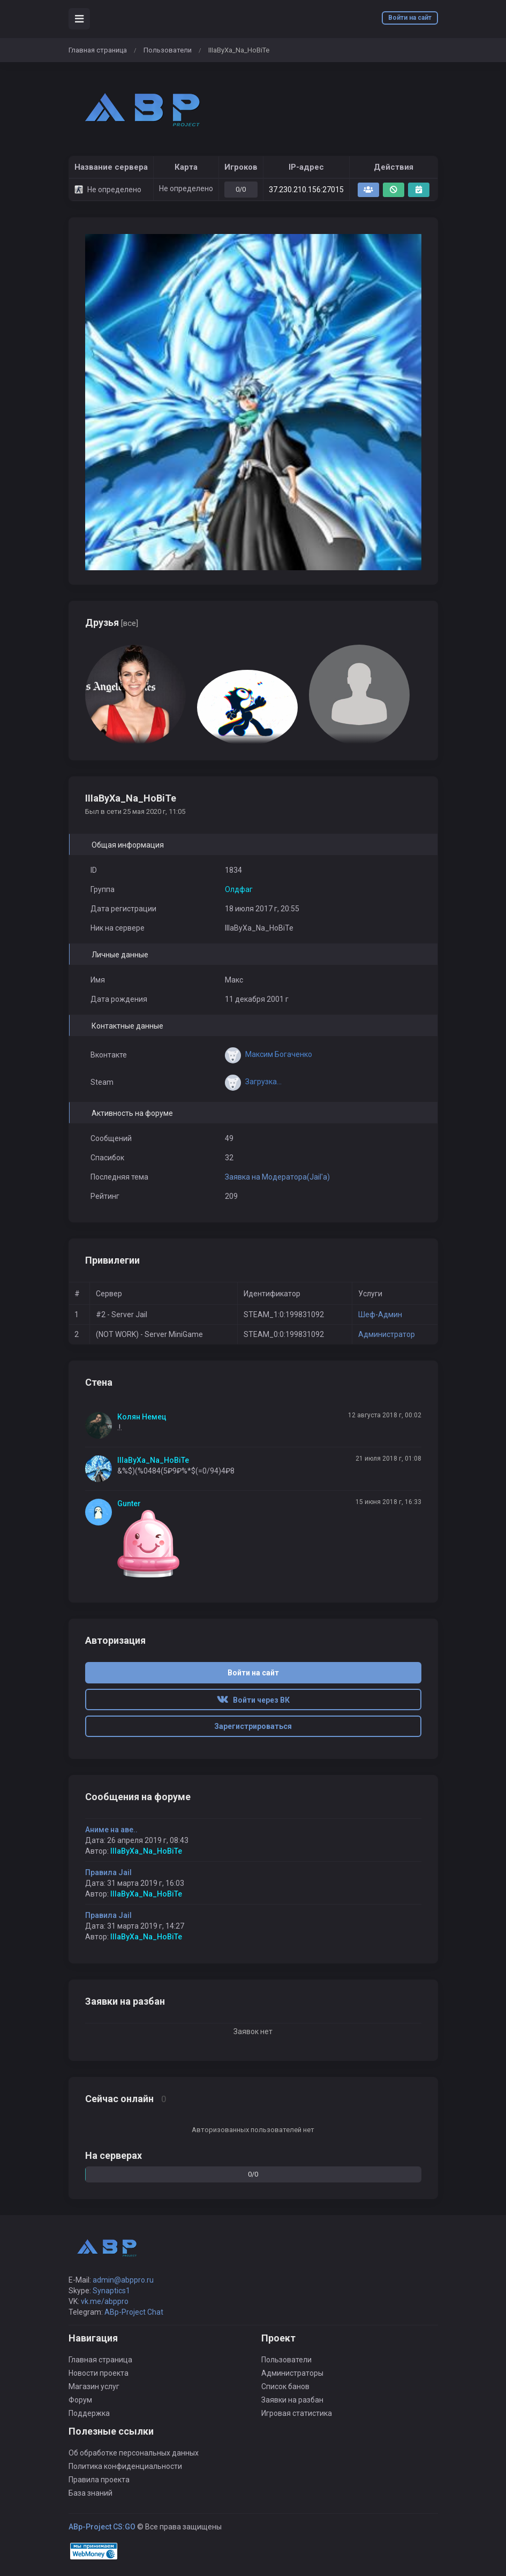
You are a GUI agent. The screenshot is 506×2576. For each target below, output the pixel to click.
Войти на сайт (410, 17)
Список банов (285, 2386)
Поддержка (89, 2413)
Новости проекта (99, 2373)
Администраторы (292, 2373)
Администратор (386, 1334)
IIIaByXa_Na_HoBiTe (153, 1460)
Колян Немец (142, 1416)
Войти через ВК (253, 1700)
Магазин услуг (94, 2386)
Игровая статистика (296, 2413)
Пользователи (168, 50)
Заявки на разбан (292, 2400)
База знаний (90, 2493)
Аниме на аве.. (111, 1829)
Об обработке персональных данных (134, 2453)
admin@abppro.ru (123, 2280)
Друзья (111, 622)
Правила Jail (108, 1872)
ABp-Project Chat (133, 2312)
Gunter (129, 1503)
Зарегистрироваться (253, 1726)
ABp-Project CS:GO (102, 2526)
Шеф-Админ (380, 1314)
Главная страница (98, 50)
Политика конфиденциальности (125, 2466)
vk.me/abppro (105, 2301)
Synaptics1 (111, 2290)
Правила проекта (99, 2479)
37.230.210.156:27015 (306, 189)
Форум (80, 2400)
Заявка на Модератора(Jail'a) (277, 1177)
